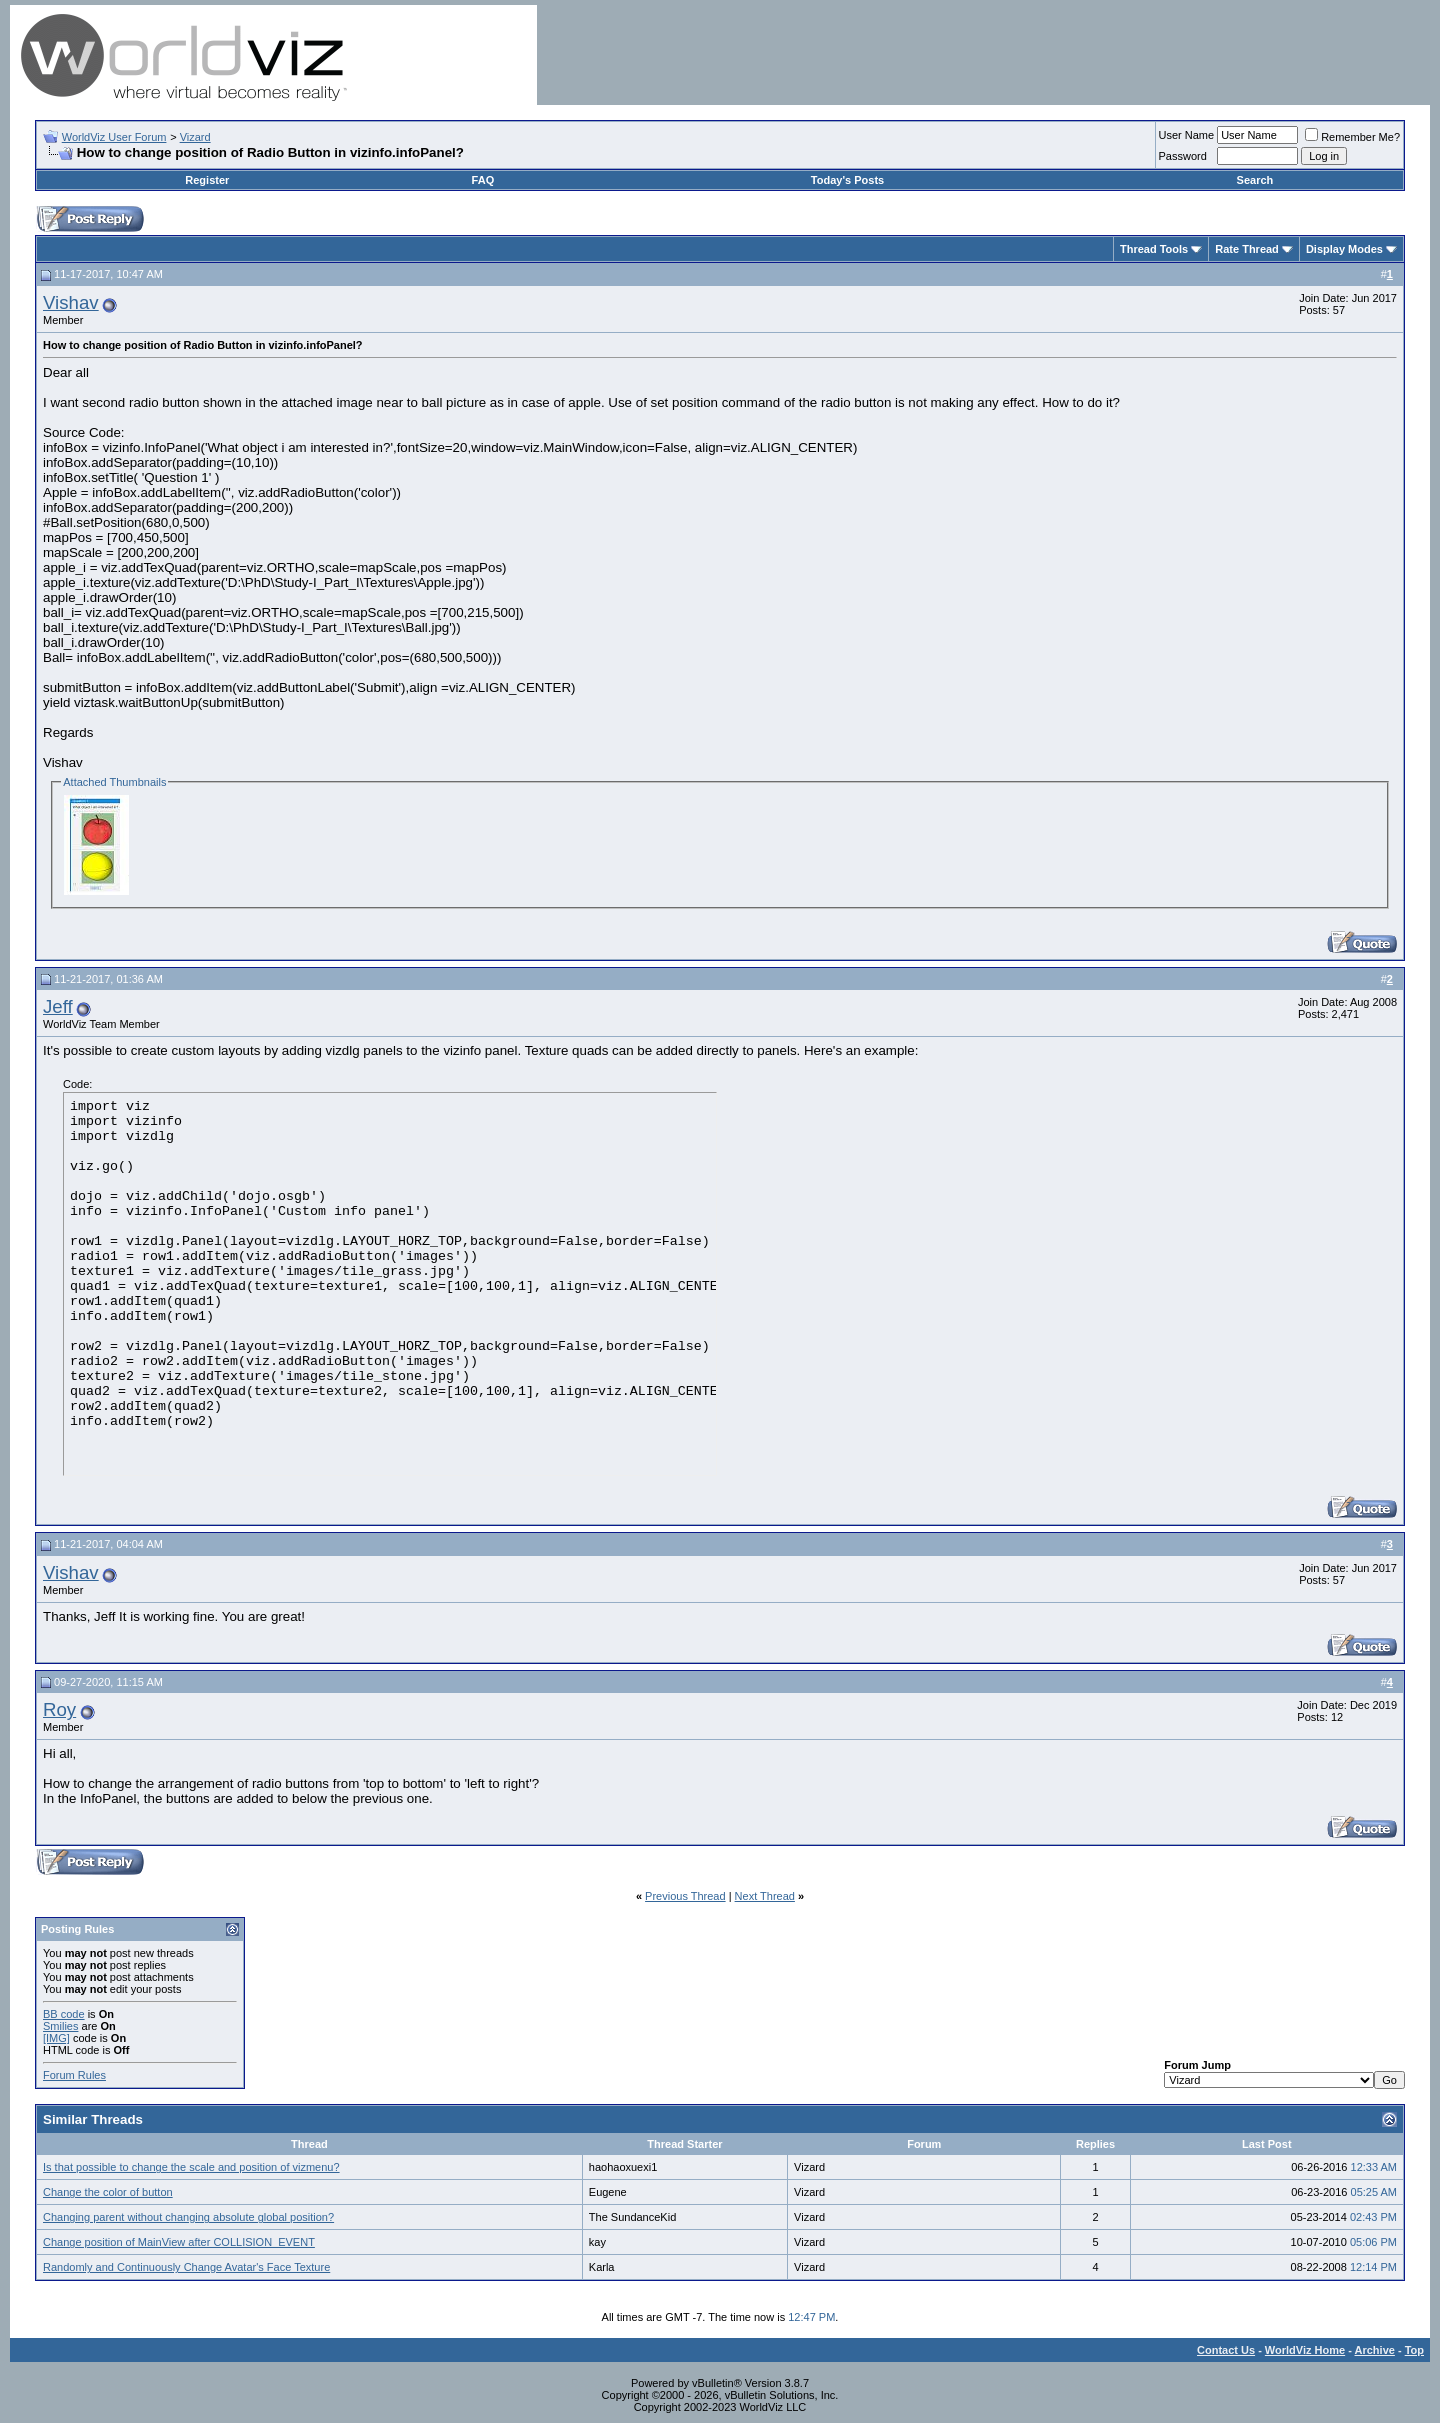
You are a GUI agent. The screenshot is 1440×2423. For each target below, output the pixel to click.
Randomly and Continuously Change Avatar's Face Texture (186, 2267)
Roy (59, 1709)
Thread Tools (1154, 249)
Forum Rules (74, 2075)
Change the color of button (108, 2192)
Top (1414, 2350)
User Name (1187, 135)
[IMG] (56, 2038)
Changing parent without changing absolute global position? (188, 2217)
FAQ (483, 180)
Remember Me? (1352, 137)
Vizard (195, 137)
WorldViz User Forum (114, 137)
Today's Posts (847, 180)
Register (207, 180)
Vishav (71, 302)
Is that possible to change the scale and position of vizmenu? (191, 2167)
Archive (1375, 2350)
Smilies (60, 2026)
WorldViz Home (1305, 2350)
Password (1183, 156)
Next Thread (765, 1896)
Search (1255, 180)
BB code (64, 2014)
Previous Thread (685, 1896)
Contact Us (1226, 2350)
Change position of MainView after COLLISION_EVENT (179, 2242)
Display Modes (1344, 249)
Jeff (58, 1006)
